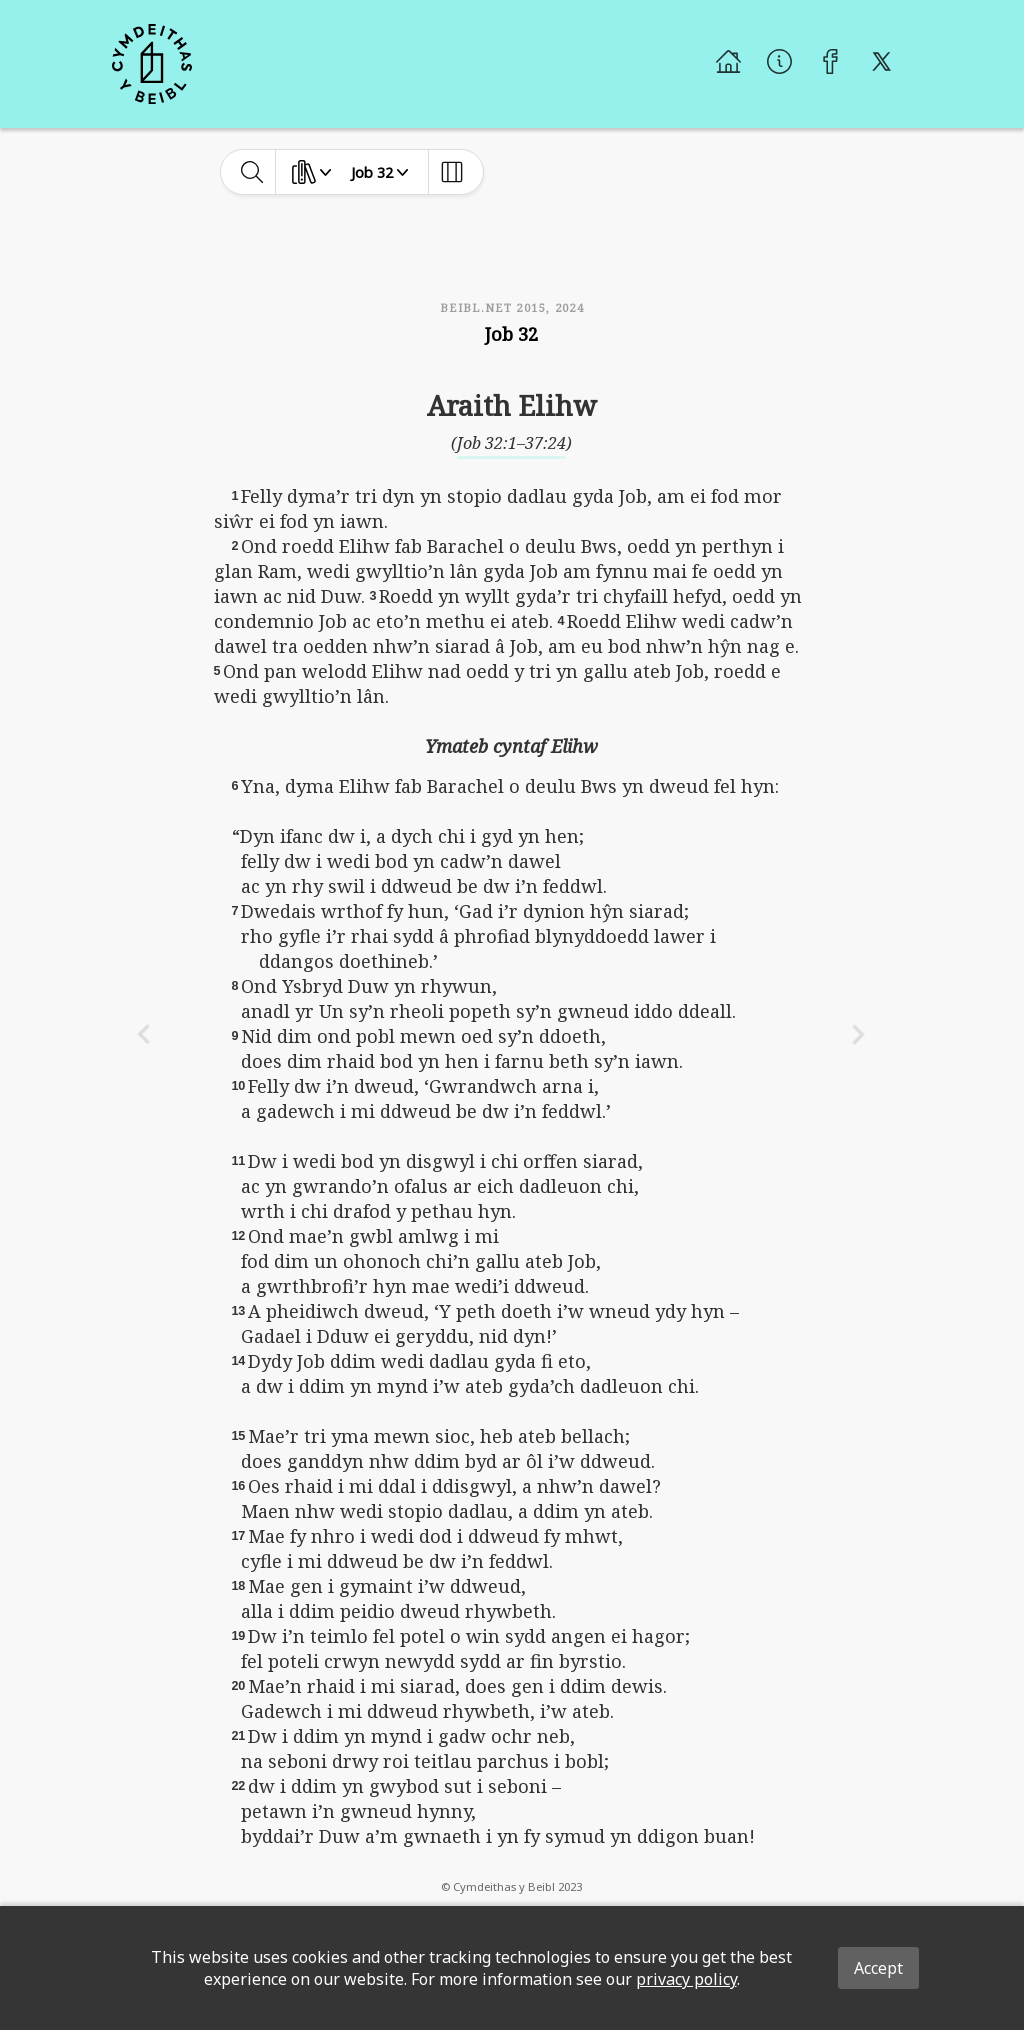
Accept (878, 1968)
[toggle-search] (252, 172)
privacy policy (686, 1979)
